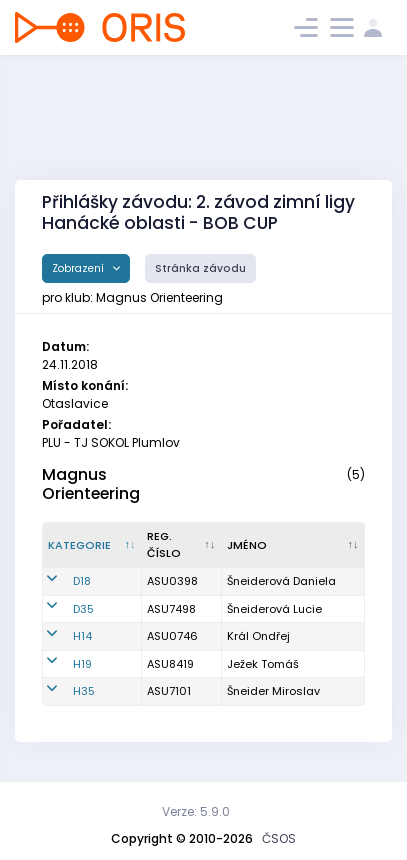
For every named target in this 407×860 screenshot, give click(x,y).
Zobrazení (79, 268)
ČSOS (279, 838)
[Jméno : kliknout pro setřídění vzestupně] (293, 545)
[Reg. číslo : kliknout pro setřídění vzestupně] (182, 545)
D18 (82, 581)
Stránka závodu (200, 268)
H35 (84, 691)
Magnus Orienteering (91, 484)
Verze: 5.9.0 (196, 811)
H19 (82, 664)
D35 (83, 609)
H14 (82, 636)
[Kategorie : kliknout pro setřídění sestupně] (92, 545)
